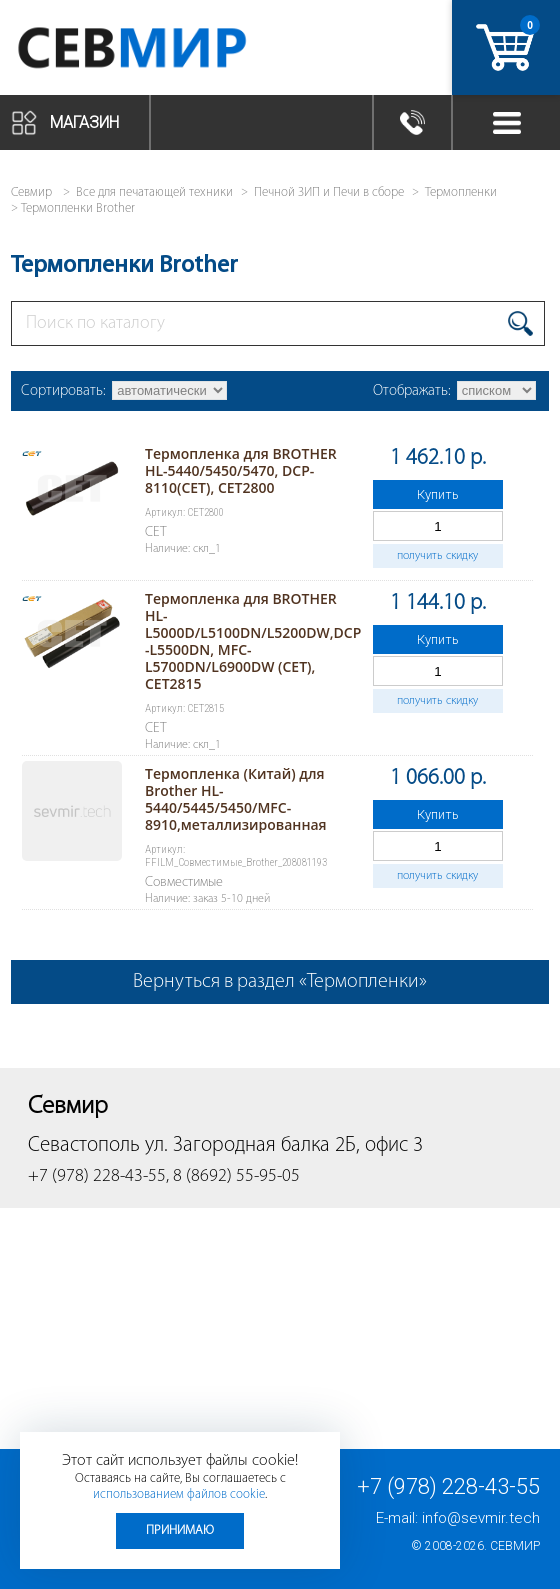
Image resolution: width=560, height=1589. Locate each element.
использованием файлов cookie (179, 1494)
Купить (438, 494)
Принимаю (180, 1530)
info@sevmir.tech (481, 1518)
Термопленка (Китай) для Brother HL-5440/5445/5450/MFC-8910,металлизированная (236, 799)
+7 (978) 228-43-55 (448, 1486)
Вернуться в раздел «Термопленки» (280, 982)
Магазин (84, 122)
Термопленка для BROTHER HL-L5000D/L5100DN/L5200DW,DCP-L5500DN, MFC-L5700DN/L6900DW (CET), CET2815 (253, 641)
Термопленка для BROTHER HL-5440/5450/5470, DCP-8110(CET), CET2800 (241, 470)
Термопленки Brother (78, 208)
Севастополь (84, 1145)
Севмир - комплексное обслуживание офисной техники (172, 47)
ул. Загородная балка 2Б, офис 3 (284, 1145)
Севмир (515, 1546)
